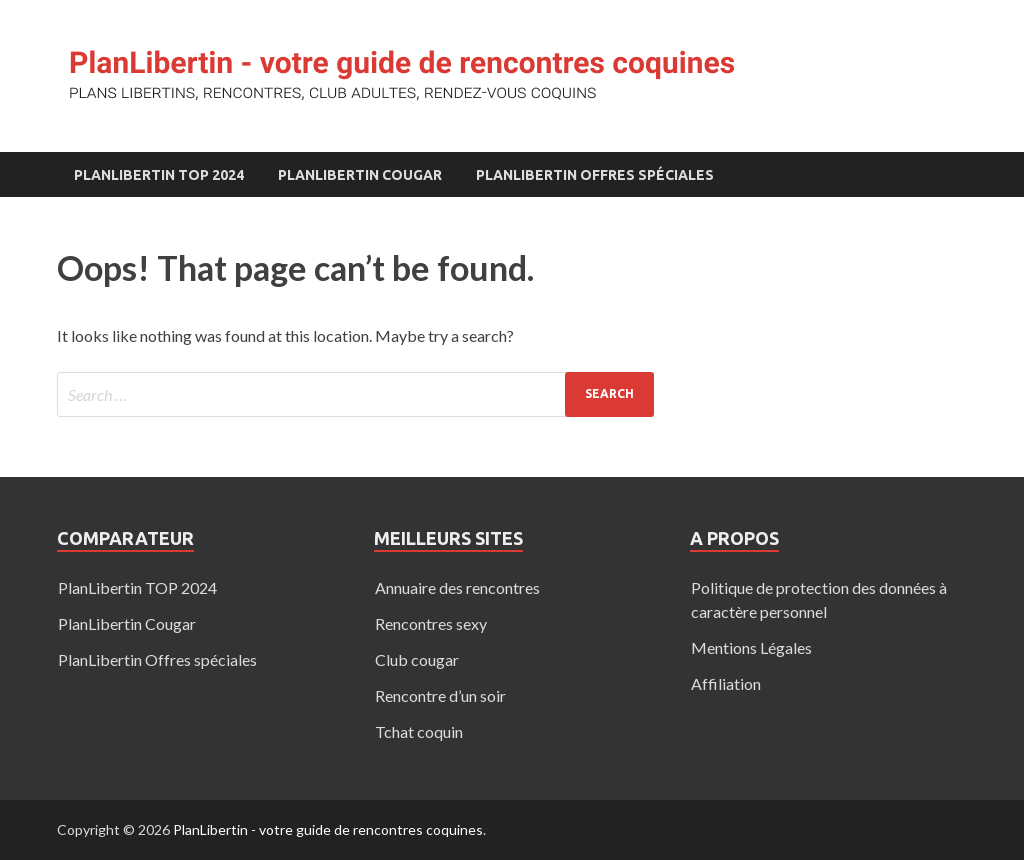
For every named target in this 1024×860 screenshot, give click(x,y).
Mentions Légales (751, 647)
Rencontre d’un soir (440, 695)
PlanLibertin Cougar (360, 175)
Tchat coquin (419, 731)
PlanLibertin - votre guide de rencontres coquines (328, 829)
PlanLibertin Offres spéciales (595, 175)
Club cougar (417, 659)
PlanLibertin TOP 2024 (159, 175)
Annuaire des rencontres (457, 587)
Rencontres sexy (431, 623)
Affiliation (726, 683)
